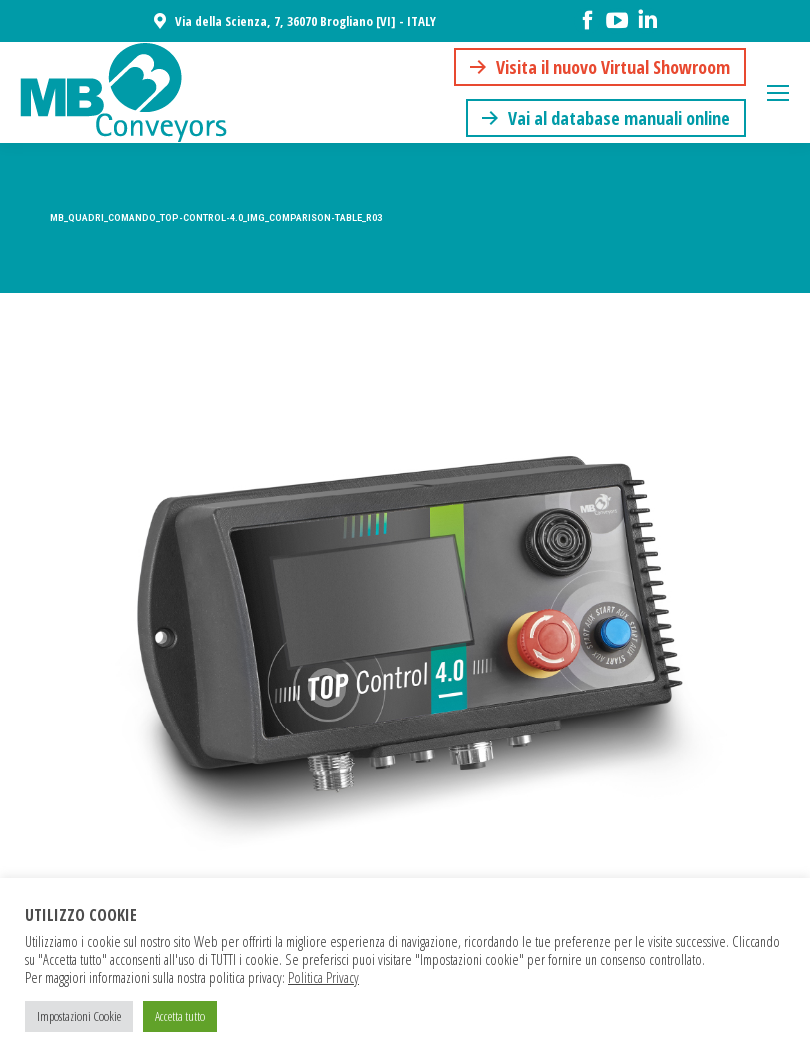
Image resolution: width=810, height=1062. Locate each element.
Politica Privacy (323, 977)
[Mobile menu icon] (778, 93)
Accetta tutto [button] (180, 1016)
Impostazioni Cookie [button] (79, 1016)
